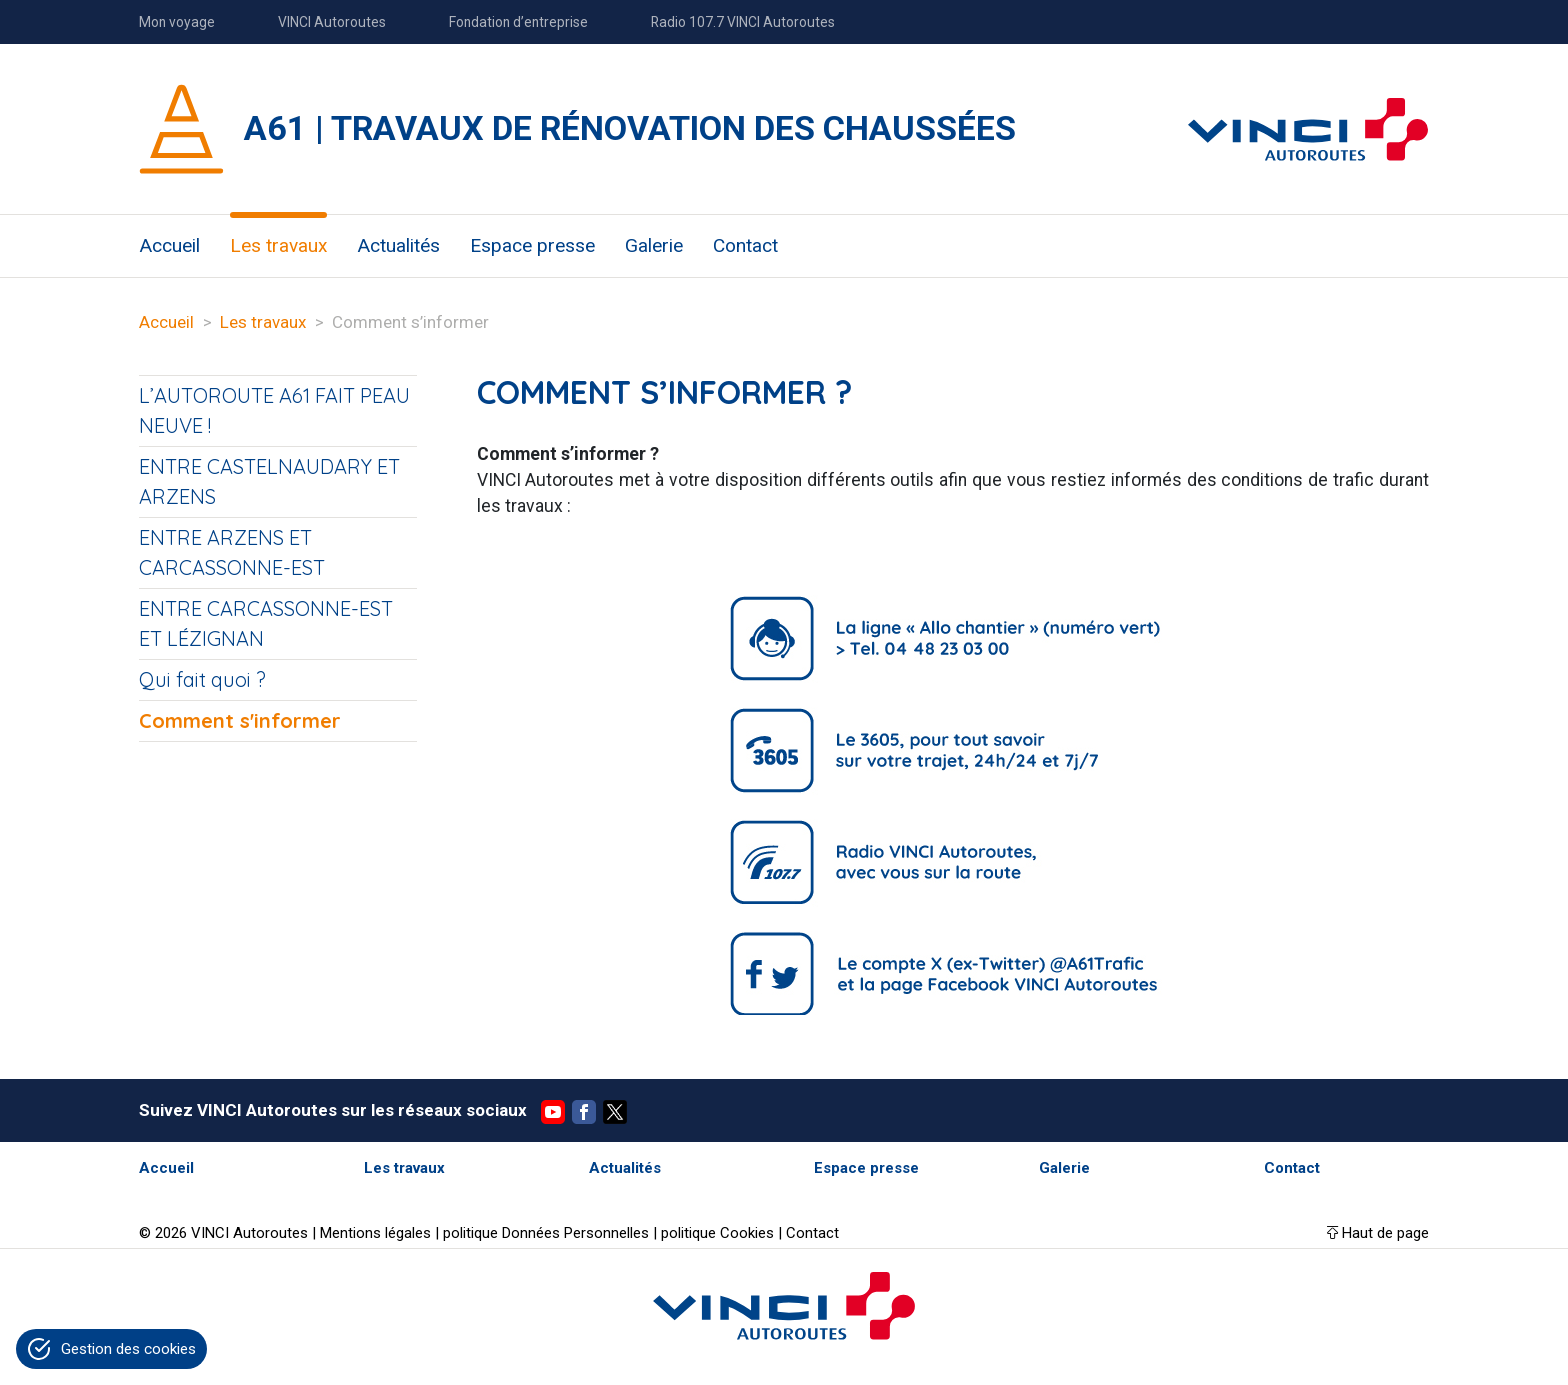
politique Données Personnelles (546, 1233)
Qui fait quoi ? (202, 679)
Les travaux (278, 245)
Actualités (398, 245)
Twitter (615, 1112)
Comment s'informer (240, 720)
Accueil (169, 245)
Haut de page (1385, 1233)
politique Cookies (717, 1233)
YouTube (553, 1112)
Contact (745, 245)
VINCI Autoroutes (332, 22)
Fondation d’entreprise (518, 22)
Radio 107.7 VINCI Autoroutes (743, 22)
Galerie (654, 245)
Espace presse (532, 245)
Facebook (584, 1112)
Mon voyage (177, 22)
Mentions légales (375, 1233)
